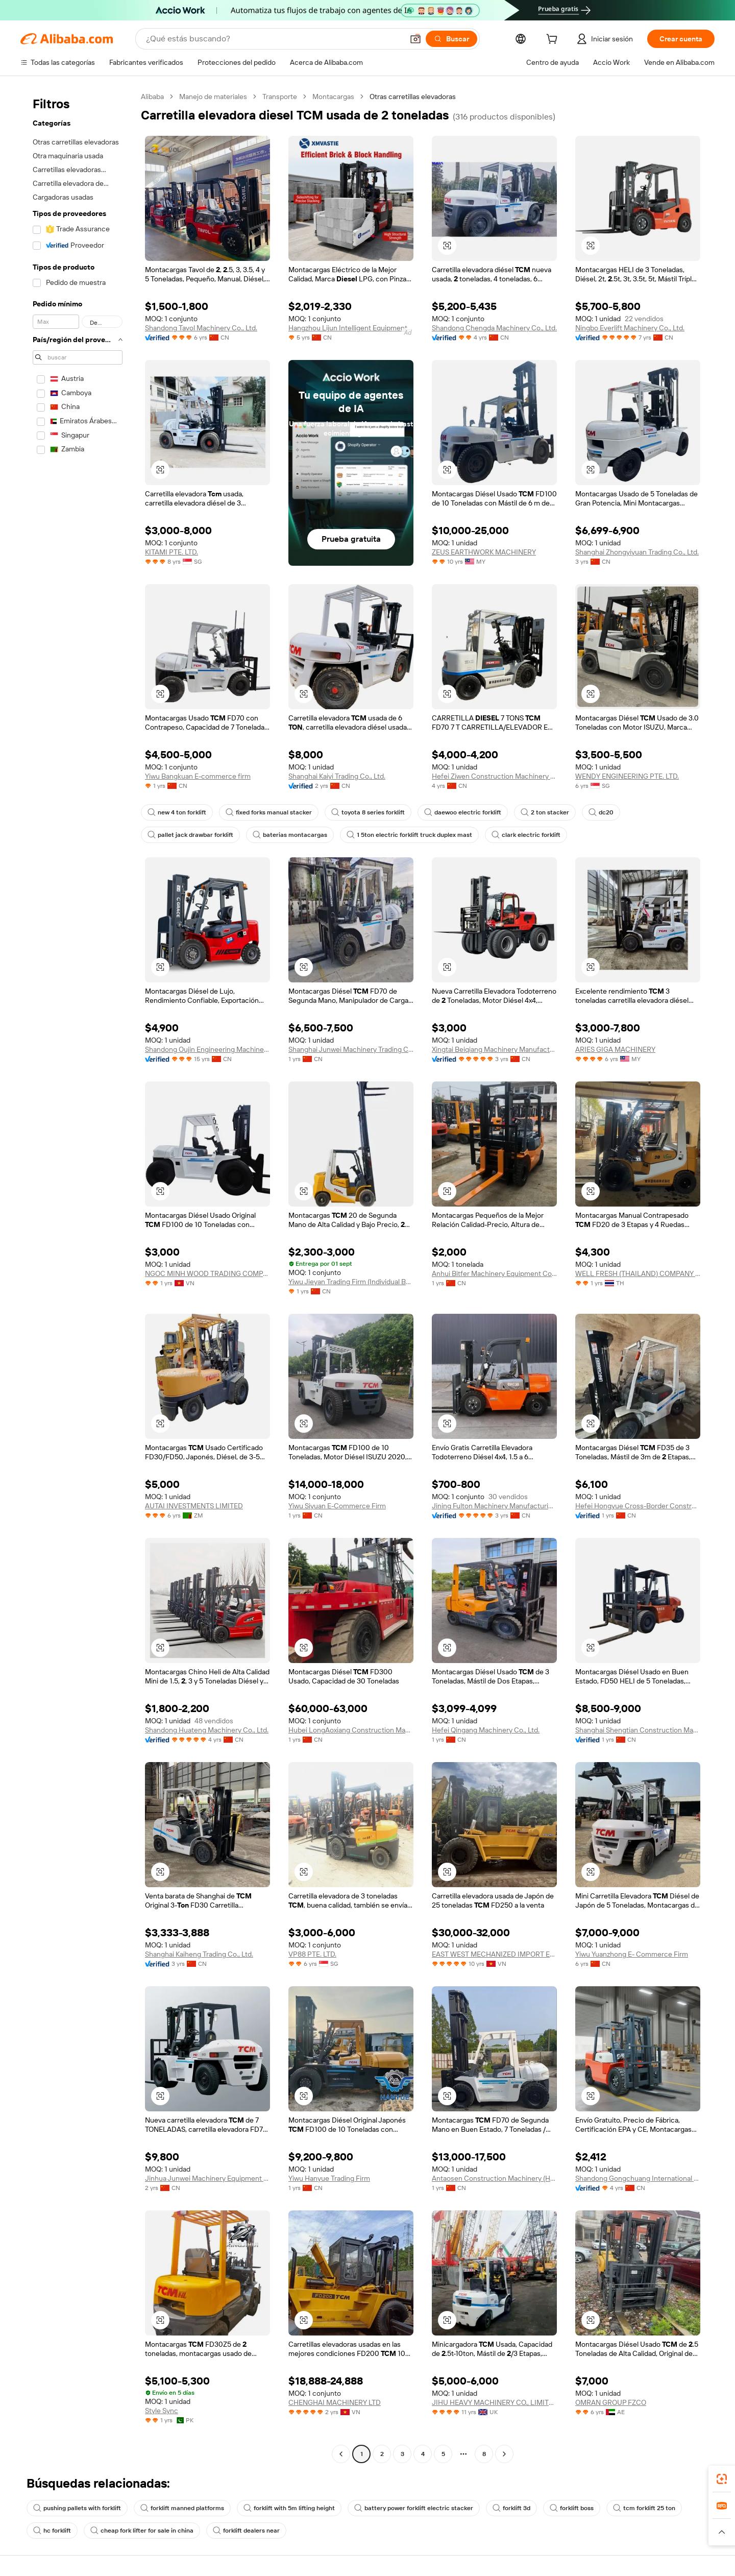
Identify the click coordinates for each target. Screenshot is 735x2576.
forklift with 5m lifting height (289, 2508)
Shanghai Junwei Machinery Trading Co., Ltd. (350, 1049)
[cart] (553, 40)
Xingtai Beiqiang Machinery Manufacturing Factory (494, 1049)
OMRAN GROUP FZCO (610, 2402)
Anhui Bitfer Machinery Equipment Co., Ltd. (494, 1273)
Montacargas (333, 96)
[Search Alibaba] (273, 38)
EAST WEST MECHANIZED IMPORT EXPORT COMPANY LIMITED (494, 1954)
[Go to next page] (504, 2454)
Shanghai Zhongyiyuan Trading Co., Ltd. (637, 552)
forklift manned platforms (182, 2508)
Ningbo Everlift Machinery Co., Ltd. (629, 328)
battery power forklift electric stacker (413, 2508)
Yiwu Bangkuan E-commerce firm (198, 776)
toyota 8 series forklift (368, 812)
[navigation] (78, 1276)
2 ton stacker (545, 812)
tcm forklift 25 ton (644, 2508)
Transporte (279, 96)
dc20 (601, 812)
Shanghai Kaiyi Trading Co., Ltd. (336, 776)
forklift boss (572, 2508)
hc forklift (52, 2530)
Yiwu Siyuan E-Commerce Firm (337, 1506)
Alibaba (152, 96)
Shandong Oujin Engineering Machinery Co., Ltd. (207, 1049)
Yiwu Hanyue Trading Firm (329, 2178)
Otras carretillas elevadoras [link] (413, 96)
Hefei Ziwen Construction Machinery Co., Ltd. (494, 776)
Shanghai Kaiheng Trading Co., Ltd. (199, 1954)
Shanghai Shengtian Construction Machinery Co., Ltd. (637, 1730)
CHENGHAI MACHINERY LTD (334, 2402)
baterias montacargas (290, 835)
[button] (415, 39)
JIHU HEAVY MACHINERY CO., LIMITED (494, 2402)
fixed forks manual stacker (269, 812)
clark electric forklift (526, 835)
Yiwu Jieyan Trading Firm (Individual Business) (350, 1282)
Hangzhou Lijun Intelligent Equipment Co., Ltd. (350, 328)
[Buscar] (451, 39)
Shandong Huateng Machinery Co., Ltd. (206, 1730)
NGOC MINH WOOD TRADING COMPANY (207, 1273)
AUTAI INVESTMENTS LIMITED (194, 1506)
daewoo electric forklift (462, 812)
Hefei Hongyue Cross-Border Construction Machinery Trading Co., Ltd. (637, 1506)
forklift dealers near (246, 2530)
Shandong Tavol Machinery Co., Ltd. (201, 328)
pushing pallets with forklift (77, 2508)
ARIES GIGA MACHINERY (615, 1049)
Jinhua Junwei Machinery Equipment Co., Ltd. (207, 2178)
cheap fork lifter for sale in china (141, 2530)
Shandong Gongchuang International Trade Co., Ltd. (637, 2178)
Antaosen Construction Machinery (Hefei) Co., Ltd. (494, 2178)
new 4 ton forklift (177, 812)
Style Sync (161, 2410)
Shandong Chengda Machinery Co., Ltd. (494, 328)
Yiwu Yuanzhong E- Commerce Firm (631, 1954)
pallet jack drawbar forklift (190, 835)
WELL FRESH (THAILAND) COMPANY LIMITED (637, 1273)
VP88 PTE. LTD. (312, 1954)
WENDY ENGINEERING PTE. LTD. (627, 776)
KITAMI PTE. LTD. (171, 552)
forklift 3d (511, 2508)
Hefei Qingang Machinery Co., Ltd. (486, 1730)
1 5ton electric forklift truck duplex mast (409, 835)
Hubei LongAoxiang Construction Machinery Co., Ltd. (350, 1730)
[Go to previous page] (341, 2454)
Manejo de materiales (213, 96)
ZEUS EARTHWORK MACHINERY (484, 552)
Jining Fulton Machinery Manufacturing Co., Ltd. (494, 1506)
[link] (721, 2479)
